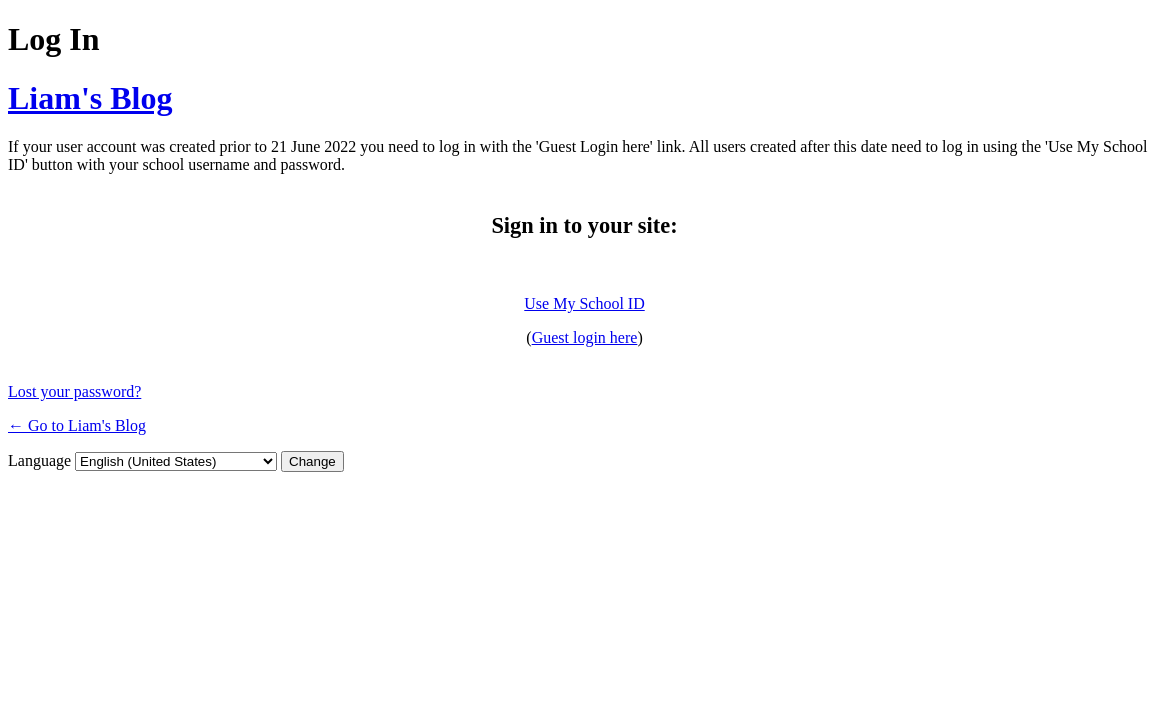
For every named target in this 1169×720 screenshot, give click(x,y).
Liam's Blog (90, 98)
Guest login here (585, 337)
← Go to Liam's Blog (77, 425)
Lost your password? (74, 391)
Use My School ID (584, 303)
